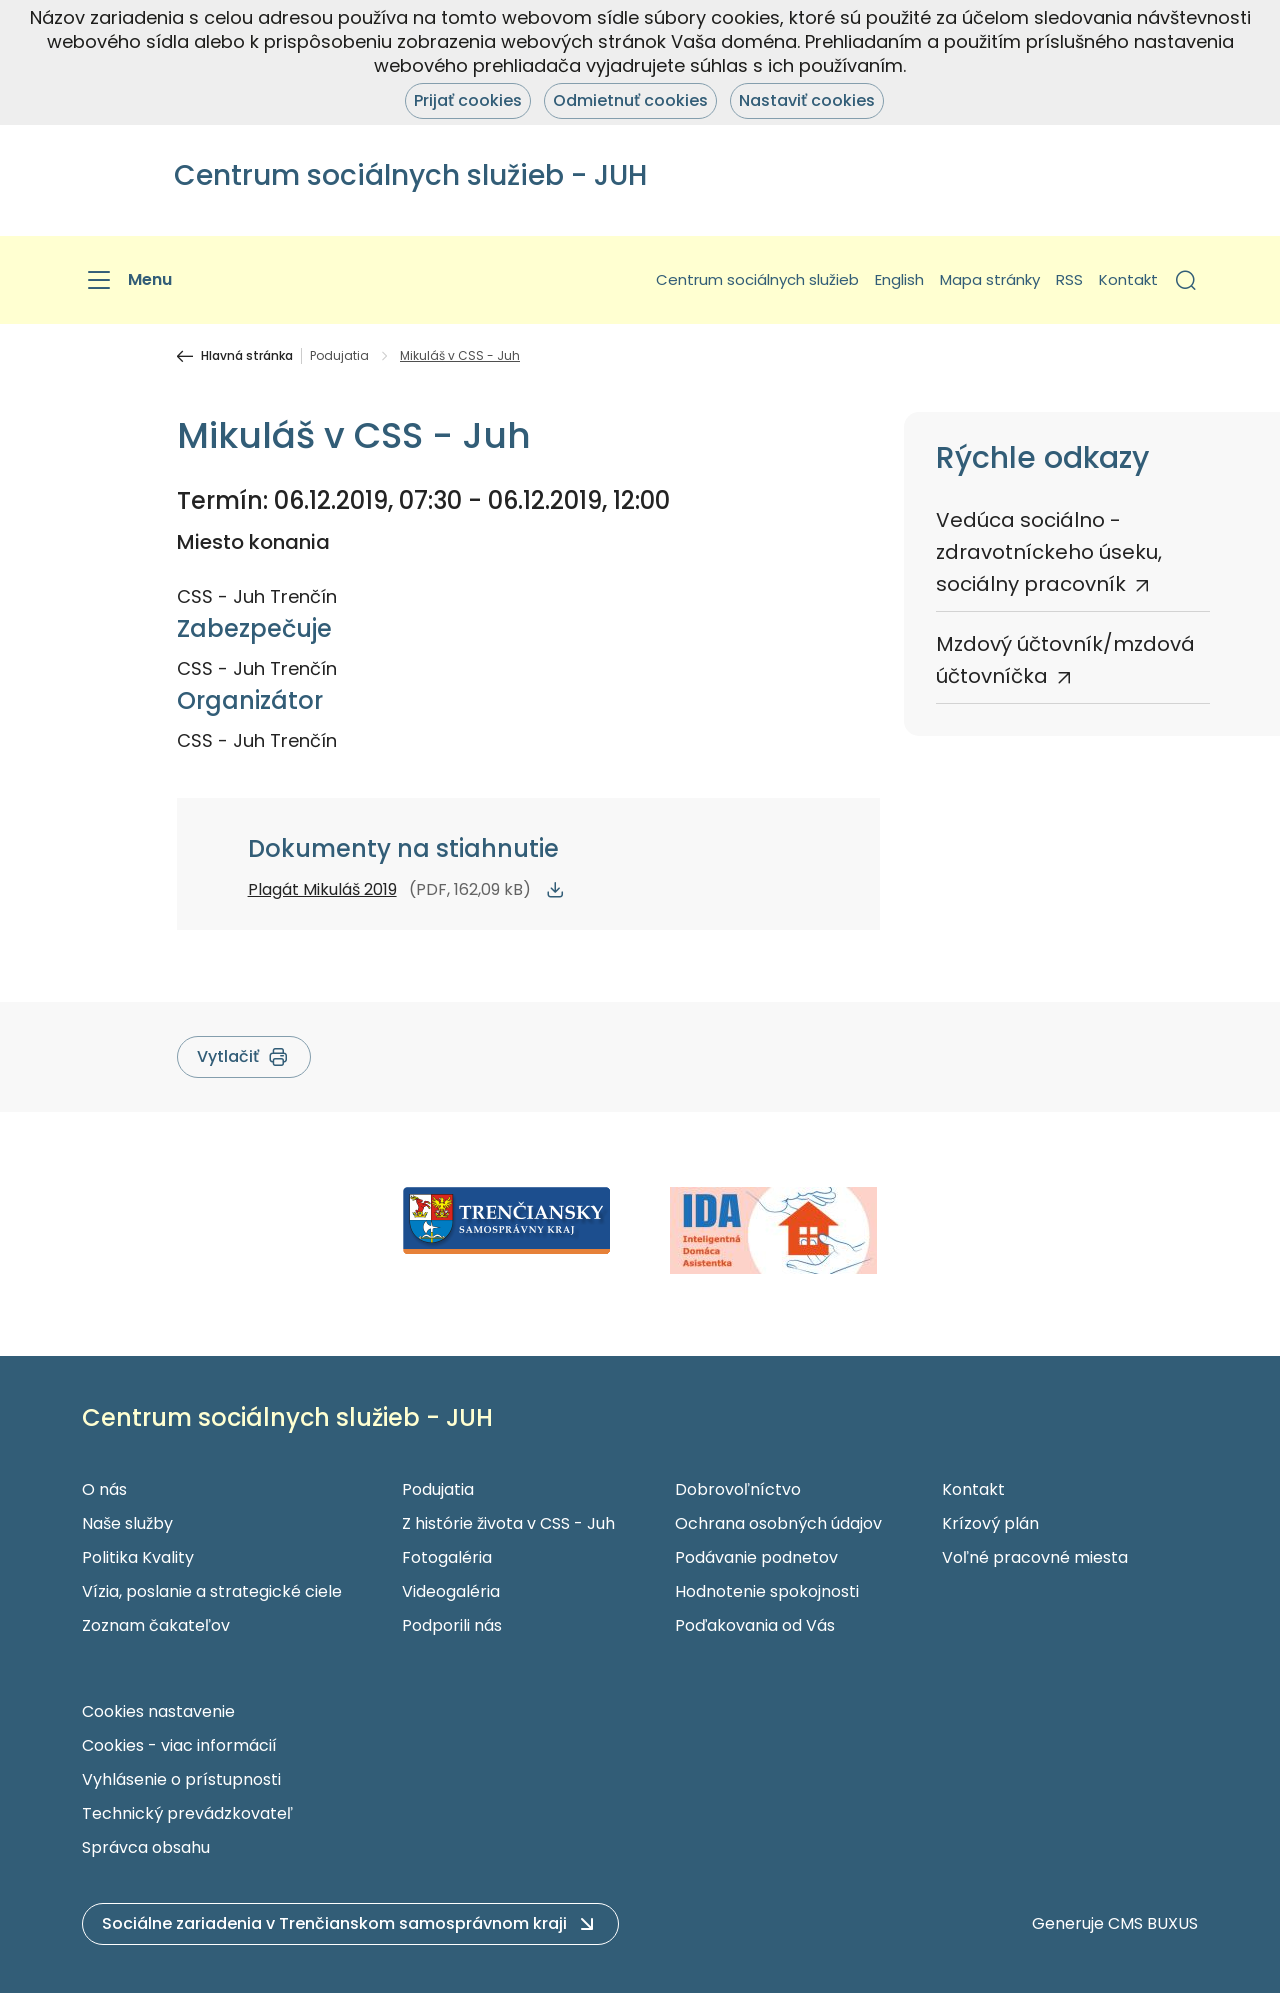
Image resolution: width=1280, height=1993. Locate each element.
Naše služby (127, 1523)
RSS (1069, 279)
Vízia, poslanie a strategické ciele (212, 1591)
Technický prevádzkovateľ (187, 1813)
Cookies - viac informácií (179, 1745)
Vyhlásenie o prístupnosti (181, 1779)
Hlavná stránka (247, 356)
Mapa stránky (990, 279)
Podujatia (339, 356)
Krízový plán (990, 1523)
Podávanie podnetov (756, 1557)
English (899, 279)
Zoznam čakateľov (156, 1625)
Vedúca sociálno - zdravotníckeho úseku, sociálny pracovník (1049, 552)
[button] (1186, 280)
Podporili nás (452, 1625)
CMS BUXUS (1153, 1923)
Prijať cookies (468, 100)
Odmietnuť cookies (630, 100)
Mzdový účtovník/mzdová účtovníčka (1065, 660)
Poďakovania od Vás (755, 1625)
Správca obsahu (146, 1847)
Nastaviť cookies (807, 100)
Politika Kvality (138, 1557)
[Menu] (127, 280)
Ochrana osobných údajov (778, 1523)
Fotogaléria (447, 1557)
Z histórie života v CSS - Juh (508, 1523)
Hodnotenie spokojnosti (767, 1591)
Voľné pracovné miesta (1035, 1557)
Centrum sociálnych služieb (757, 279)
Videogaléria (451, 1591)
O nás (104, 1489)
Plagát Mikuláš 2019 (322, 889)
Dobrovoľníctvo (738, 1489)
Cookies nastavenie (158, 1711)
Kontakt (1128, 279)
